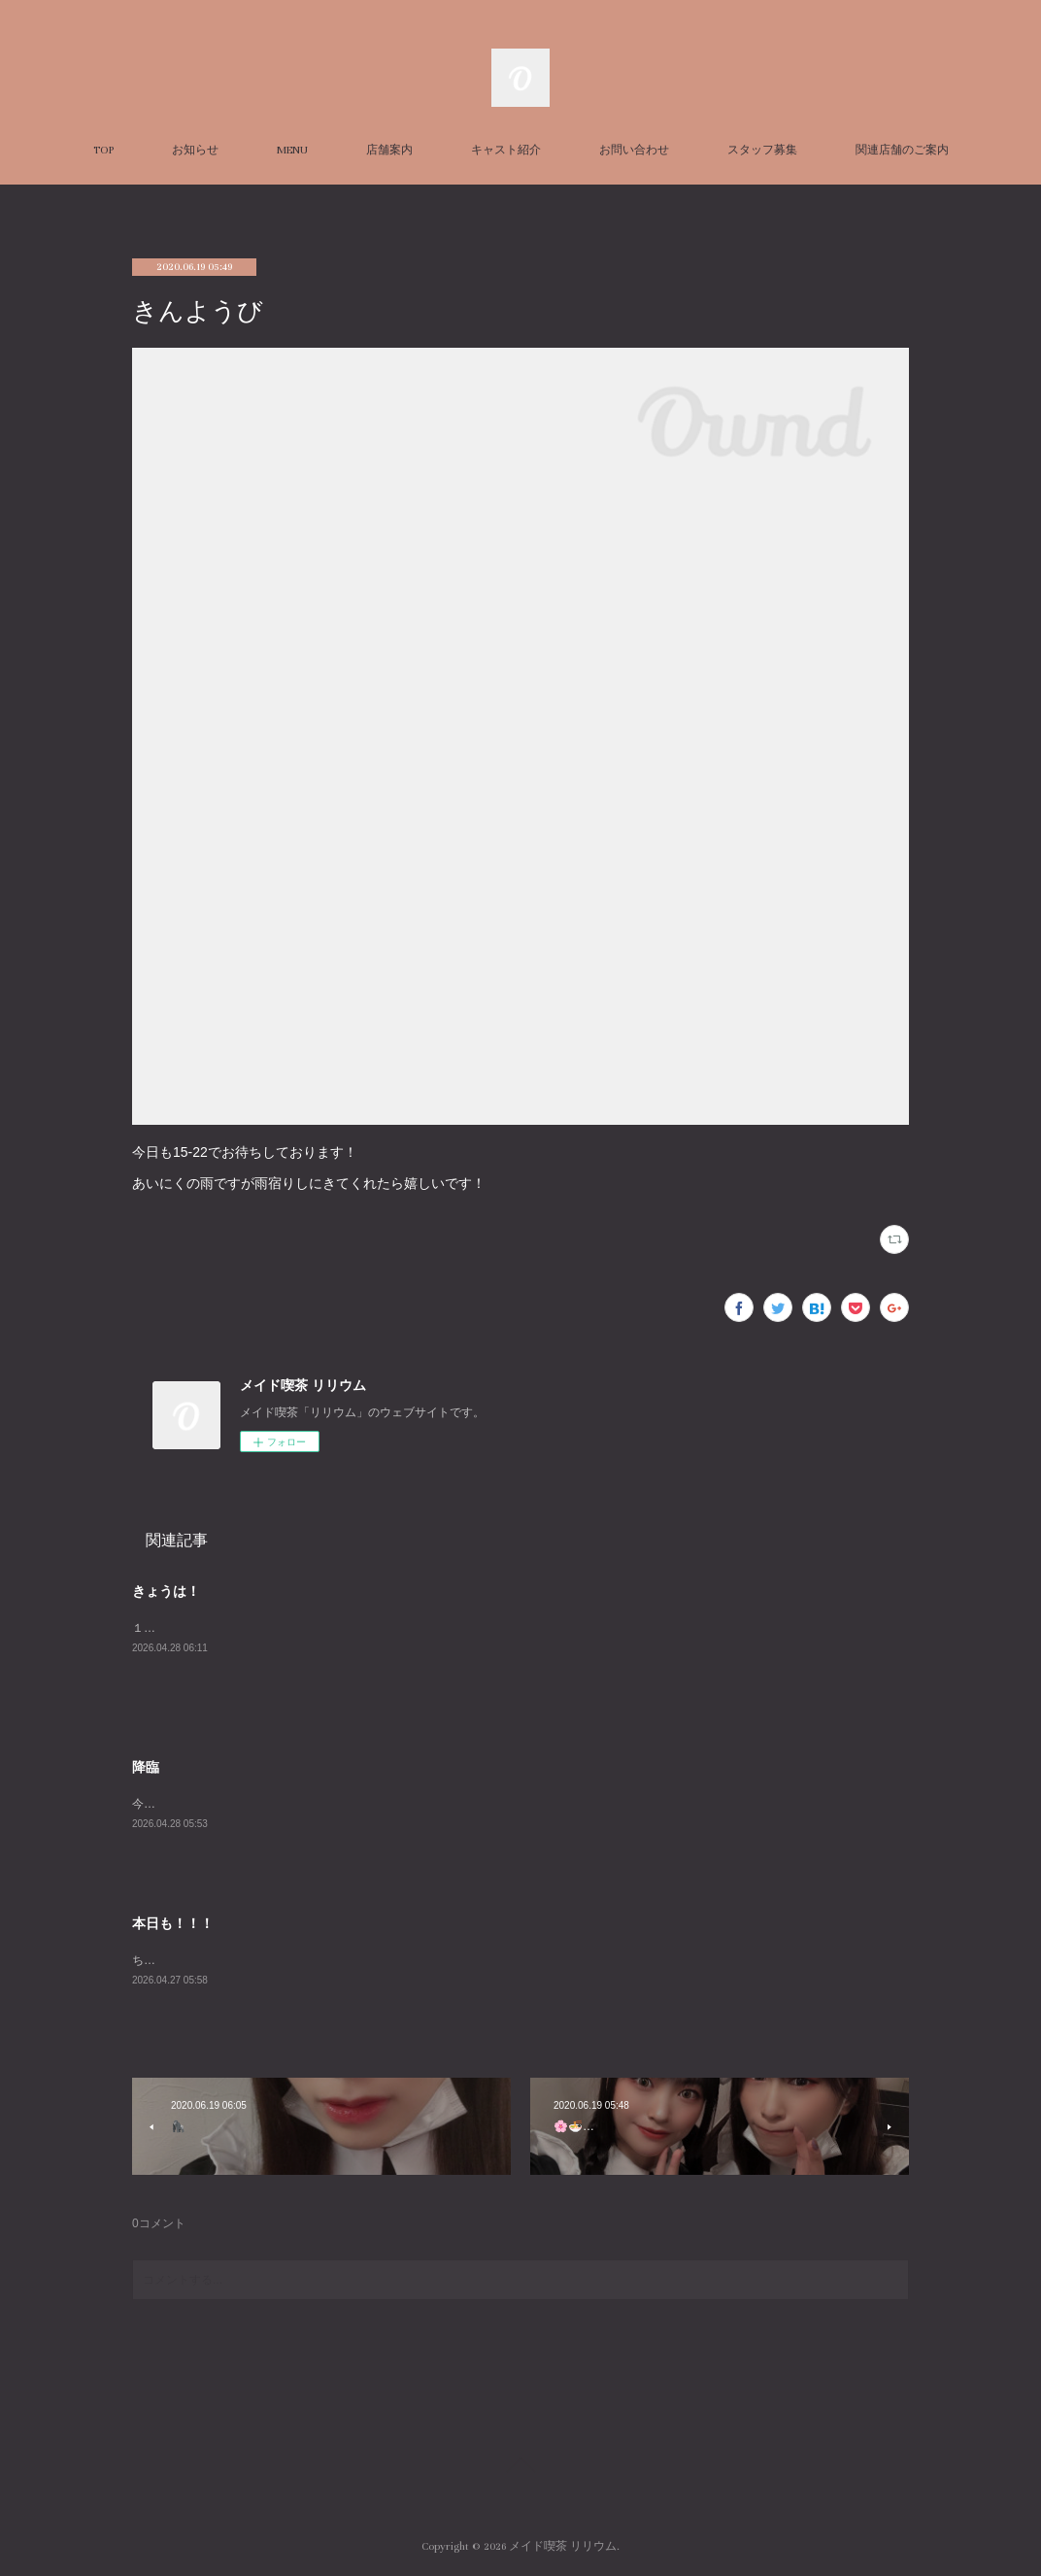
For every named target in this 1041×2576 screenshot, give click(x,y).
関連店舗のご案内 (902, 150)
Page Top (520, 2468)
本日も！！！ (173, 1923)
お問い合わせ (634, 150)
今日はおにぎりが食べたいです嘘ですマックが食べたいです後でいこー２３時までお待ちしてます (388, 1804)
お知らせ (195, 150)
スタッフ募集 (762, 150)
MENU (292, 150)
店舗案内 (389, 150)
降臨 (145, 1767)
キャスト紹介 (506, 150)
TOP (103, 150)
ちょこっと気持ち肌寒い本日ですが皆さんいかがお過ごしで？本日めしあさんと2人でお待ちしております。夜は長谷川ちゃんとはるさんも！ (502, 1960)
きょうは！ (166, 1591)
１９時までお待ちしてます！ (208, 1628)
